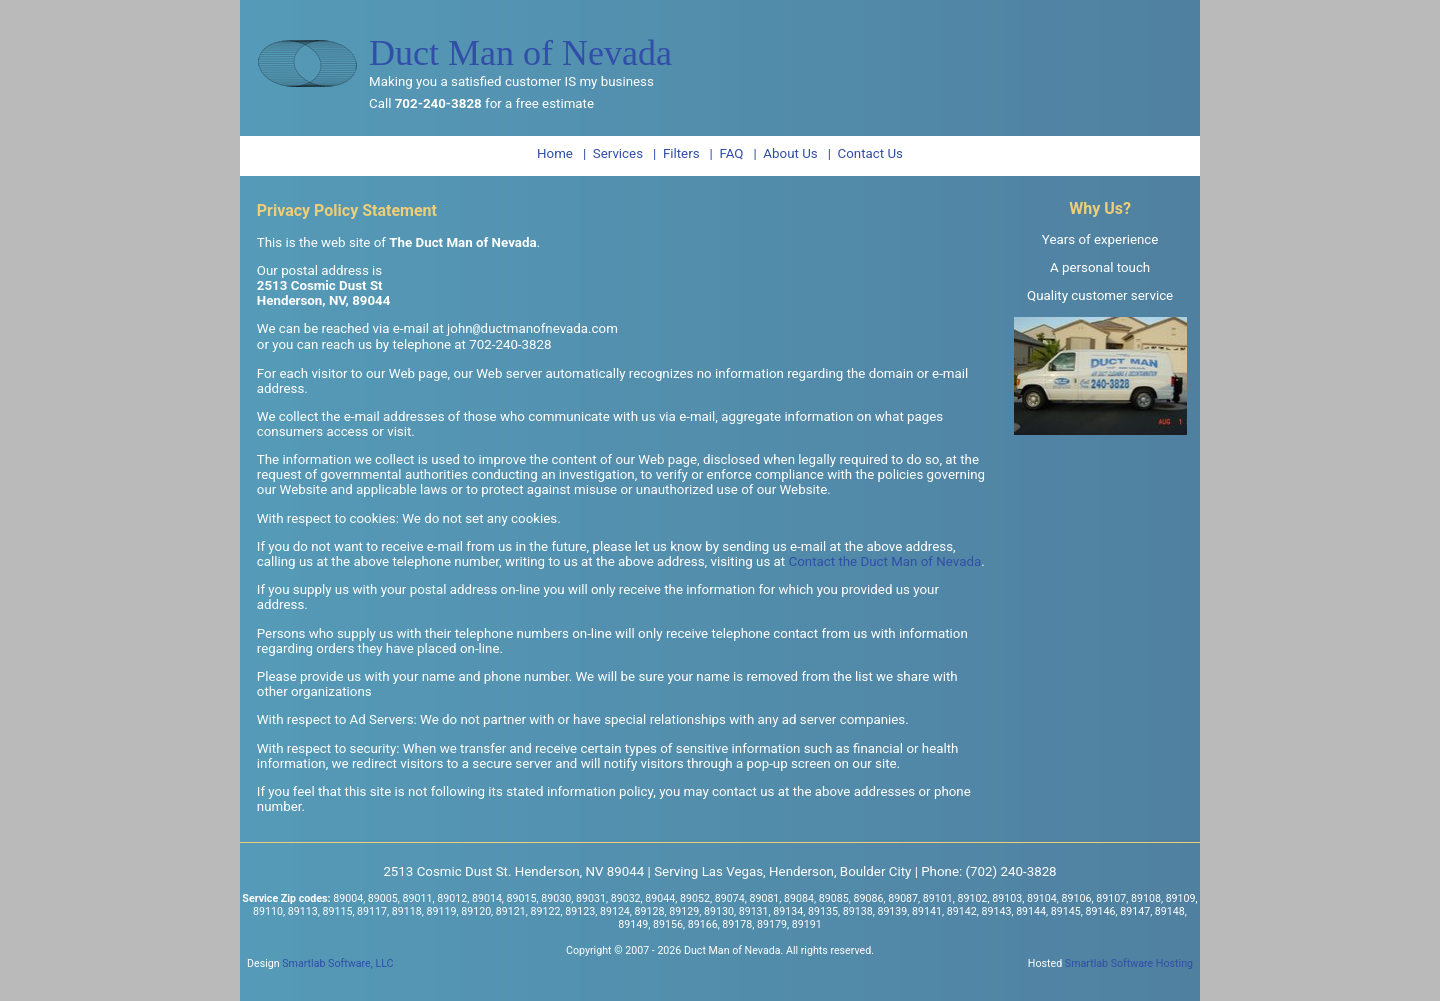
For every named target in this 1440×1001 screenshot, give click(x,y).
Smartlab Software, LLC (337, 965)
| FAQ (727, 153)
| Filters (676, 153)
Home (555, 153)
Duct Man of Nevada (520, 53)
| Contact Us (865, 153)
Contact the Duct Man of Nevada (885, 563)
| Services (613, 153)
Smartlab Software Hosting (1129, 965)
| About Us (785, 153)
